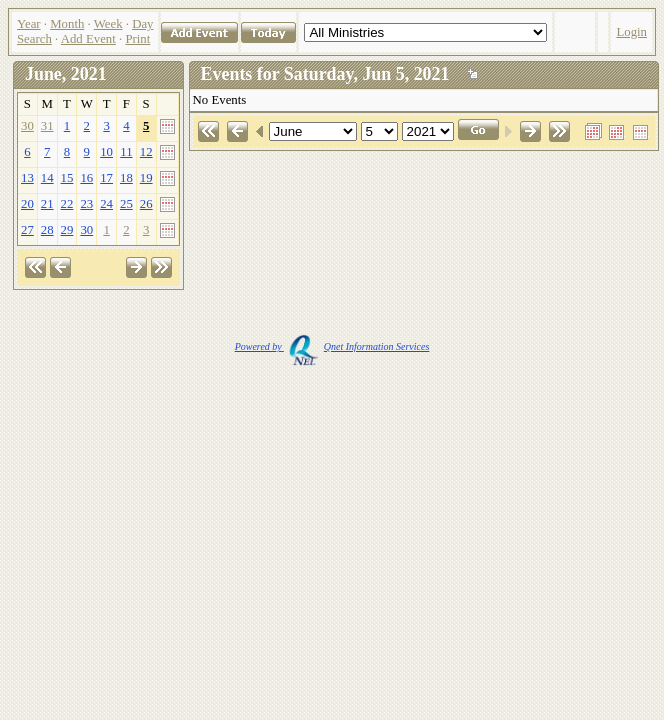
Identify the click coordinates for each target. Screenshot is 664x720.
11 (126, 152)
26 (146, 204)
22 (67, 204)
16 (86, 178)
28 (47, 230)
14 (47, 178)
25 (126, 204)
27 (27, 230)
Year (29, 24)
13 (27, 178)
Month (67, 24)
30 (27, 126)
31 (47, 126)
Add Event (88, 39)
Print (137, 39)
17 (106, 178)
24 (106, 204)
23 (86, 204)
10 (106, 152)
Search (34, 39)
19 (146, 178)
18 (126, 178)
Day (142, 24)
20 (27, 204)
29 (67, 230)
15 (67, 178)
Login (631, 32)
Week (108, 24)
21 (47, 204)
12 (146, 152)
